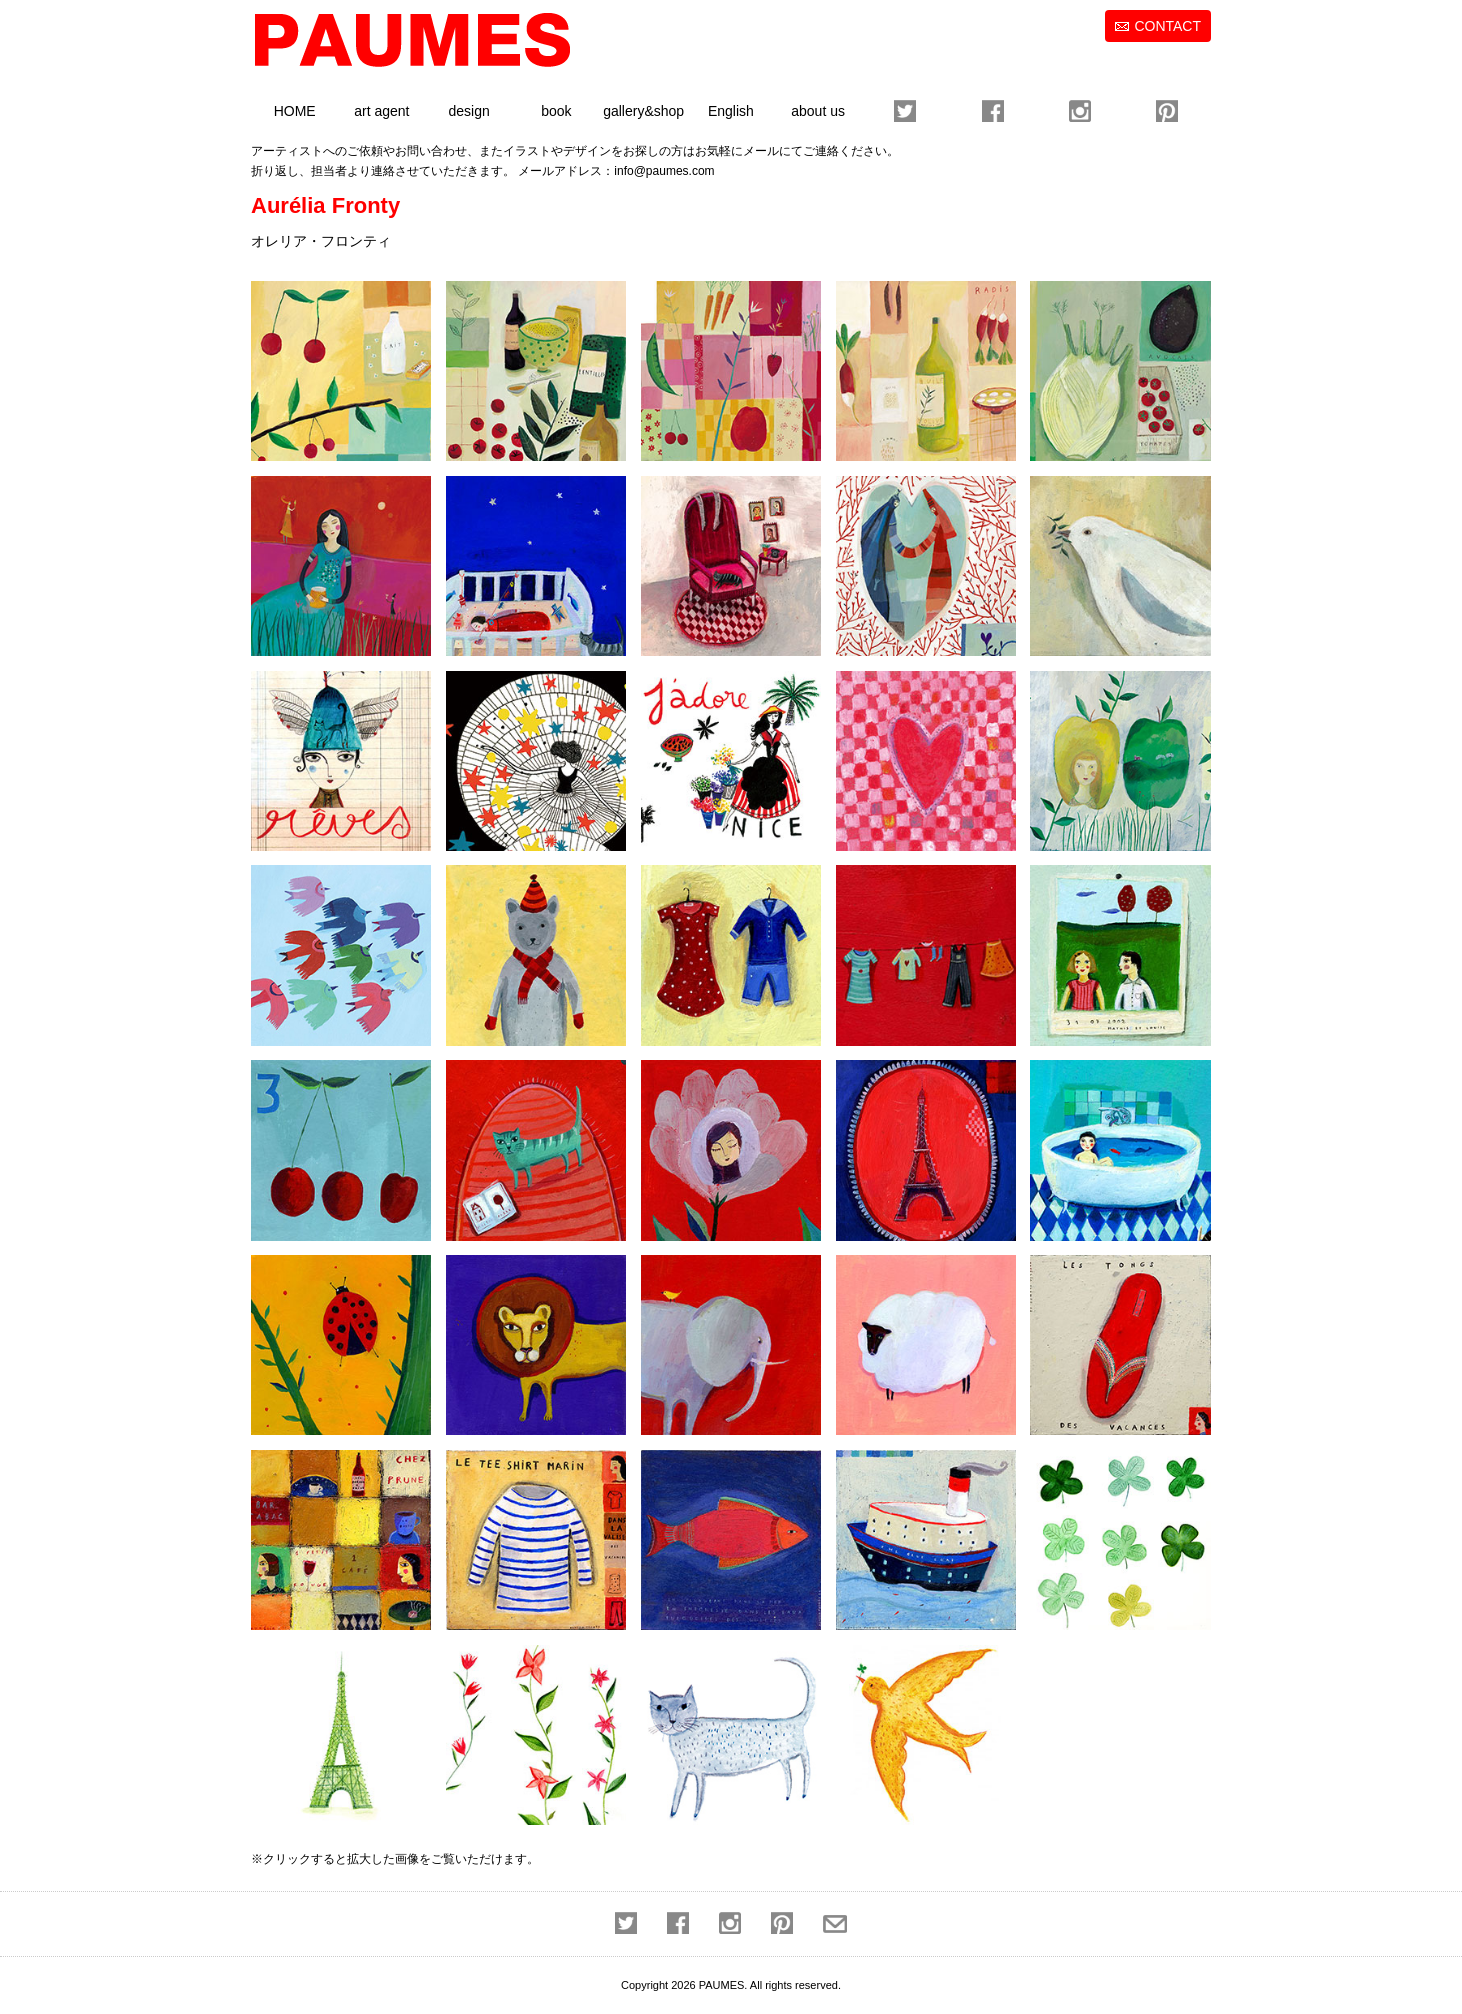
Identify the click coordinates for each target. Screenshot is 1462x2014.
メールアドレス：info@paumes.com (616, 171)
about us (818, 111)
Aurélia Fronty (325, 205)
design (468, 111)
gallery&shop (643, 111)
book (556, 111)
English (731, 111)
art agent (381, 111)
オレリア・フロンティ (321, 241)
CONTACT (1167, 26)
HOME (295, 111)
